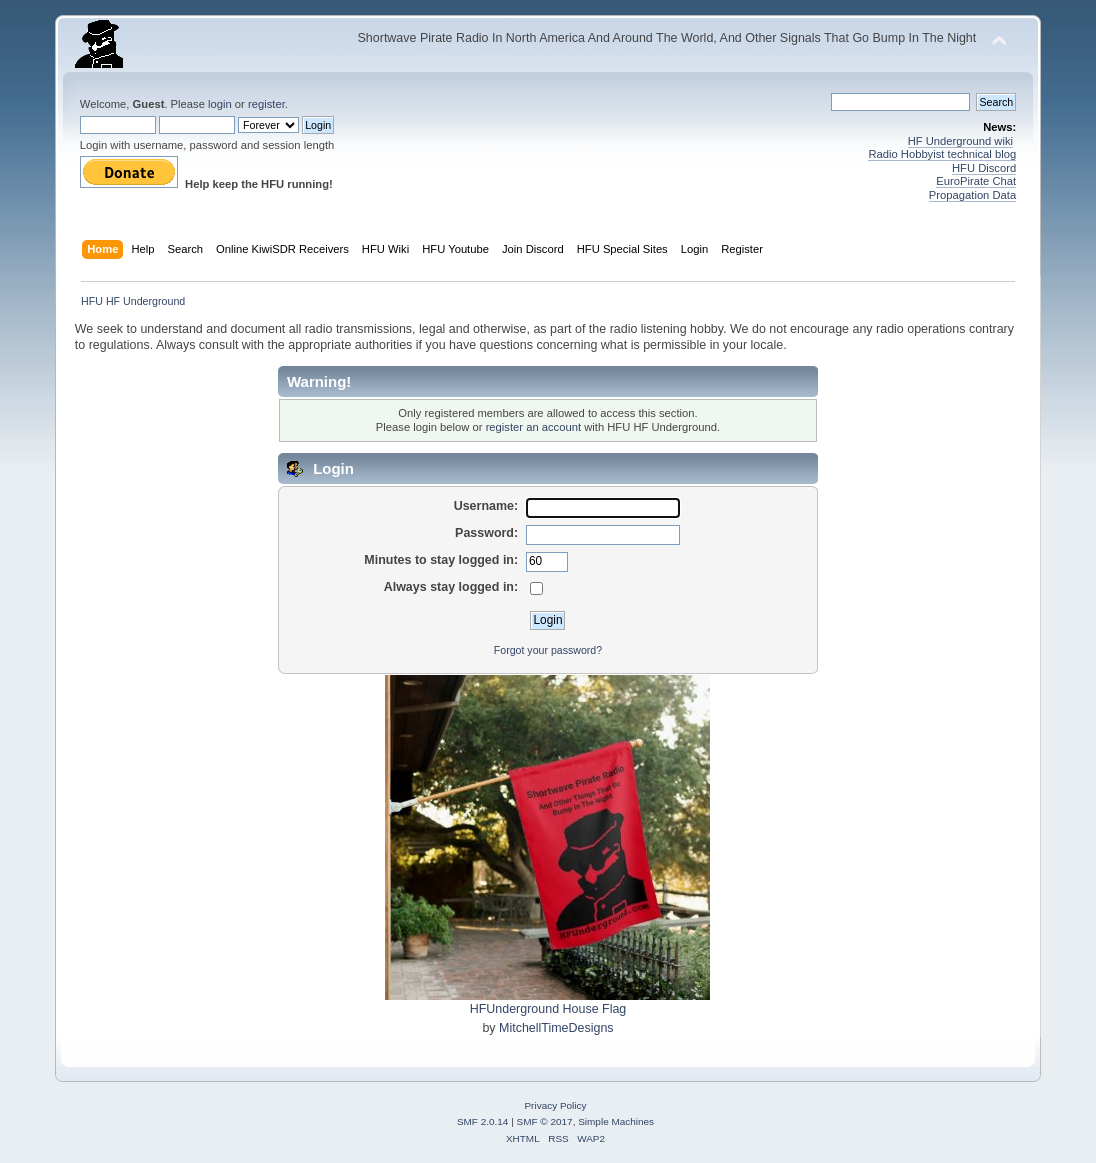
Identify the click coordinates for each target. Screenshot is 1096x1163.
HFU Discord (984, 168)
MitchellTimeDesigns (556, 1028)
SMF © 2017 (545, 1121)
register (266, 104)
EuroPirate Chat (976, 181)
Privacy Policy (555, 1105)
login (220, 104)
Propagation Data (972, 195)
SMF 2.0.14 (483, 1121)
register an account (533, 427)
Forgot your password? (548, 650)
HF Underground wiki (960, 141)
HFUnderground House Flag (548, 1009)
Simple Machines (616, 1121)
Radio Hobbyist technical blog (942, 154)
